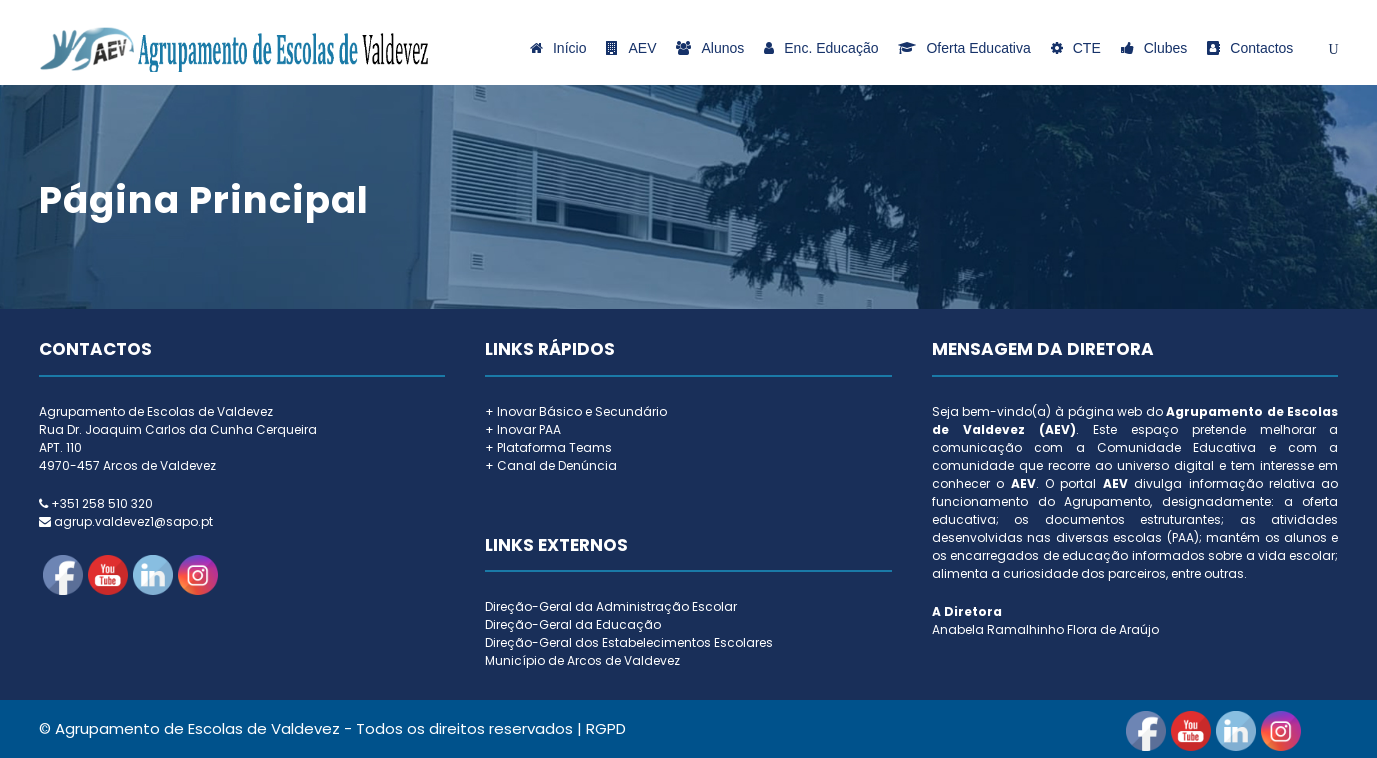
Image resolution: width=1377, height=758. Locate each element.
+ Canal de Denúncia (551, 465)
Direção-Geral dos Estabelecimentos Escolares (629, 642)
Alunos (710, 48)
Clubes (1154, 48)
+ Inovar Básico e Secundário (576, 411)
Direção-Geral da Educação (573, 624)
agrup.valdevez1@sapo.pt (133, 521)
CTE (1076, 48)
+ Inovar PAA (523, 429)
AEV (631, 48)
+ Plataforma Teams (548, 447)
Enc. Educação (821, 48)
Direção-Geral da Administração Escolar (611, 606)
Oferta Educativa (964, 48)
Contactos (1250, 48)
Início (558, 48)
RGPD (606, 728)
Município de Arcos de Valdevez (582, 660)
